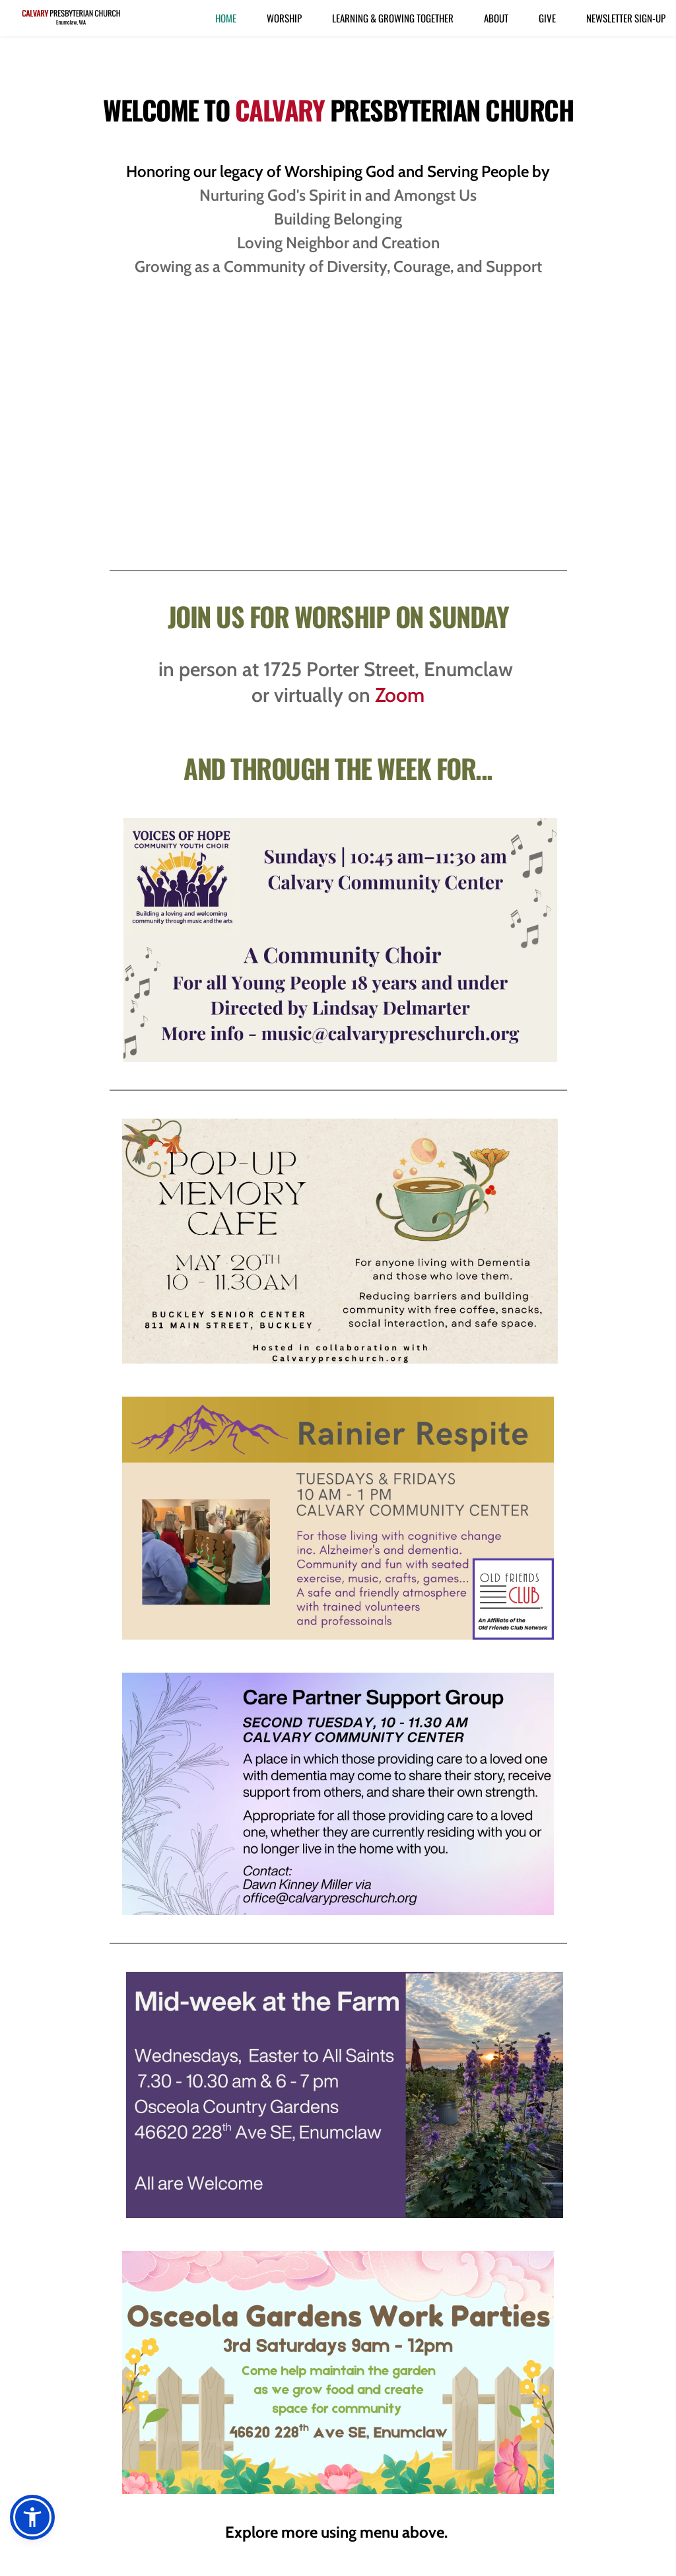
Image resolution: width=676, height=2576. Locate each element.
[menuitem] (225, 18)
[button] (32, 2517)
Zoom (399, 695)
